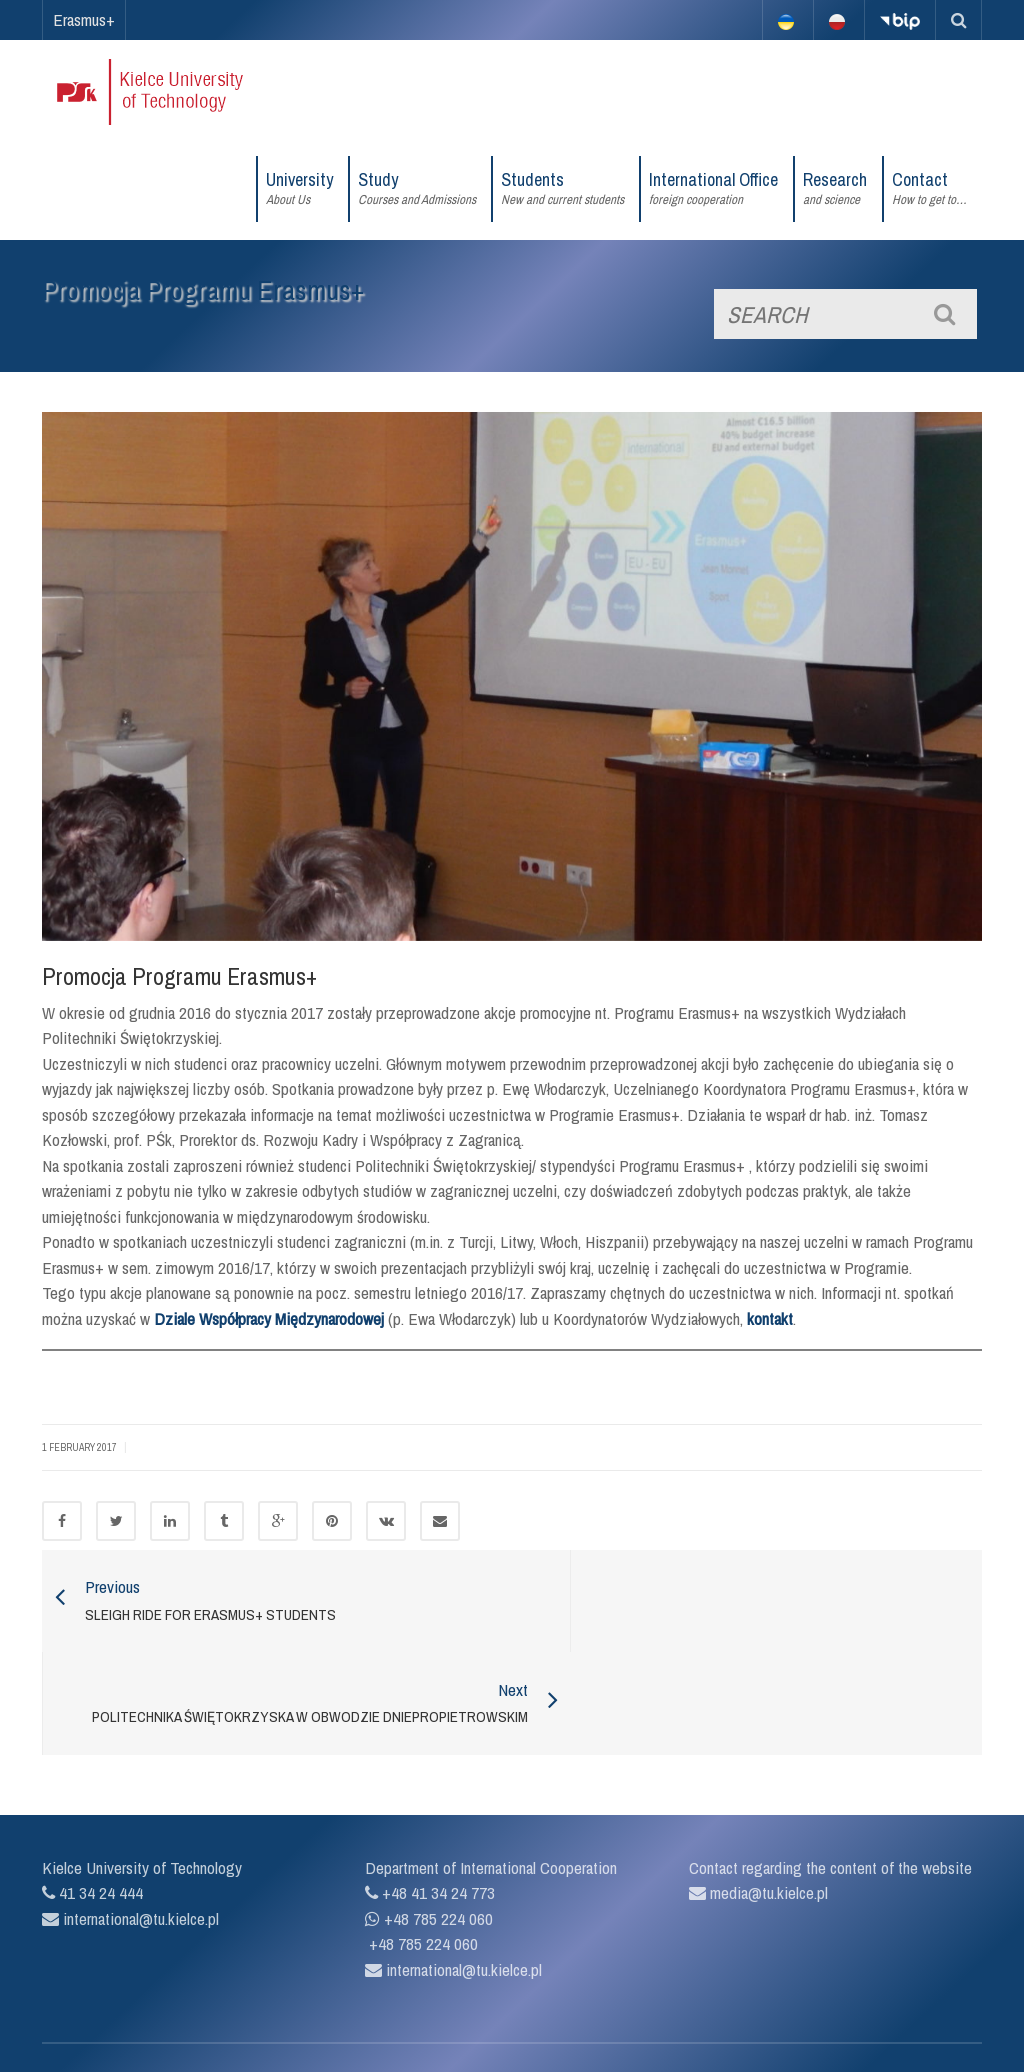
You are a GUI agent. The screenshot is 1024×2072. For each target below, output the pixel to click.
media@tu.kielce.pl (767, 1809)
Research (835, 188)
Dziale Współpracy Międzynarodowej (269, 1318)
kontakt (770, 1318)
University (299, 188)
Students (562, 188)
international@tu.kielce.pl (139, 1835)
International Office (713, 188)
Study (417, 188)
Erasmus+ (84, 19)
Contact (929, 188)
